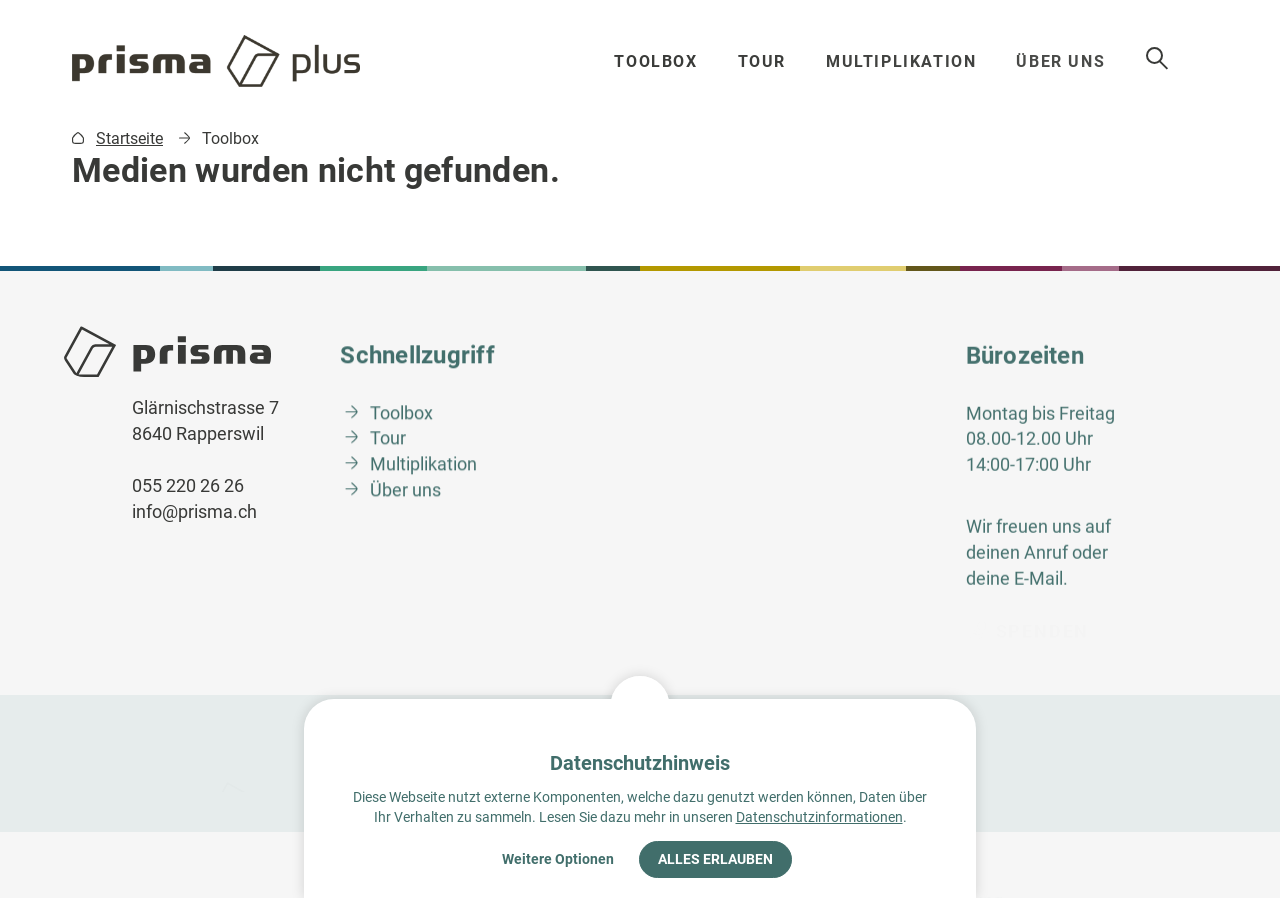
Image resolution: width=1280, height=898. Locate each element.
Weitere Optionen (558, 859)
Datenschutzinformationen (819, 817)
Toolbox (660, 61)
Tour (769, 61)
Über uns (1079, 61)
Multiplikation (913, 61)
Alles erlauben (715, 859)
